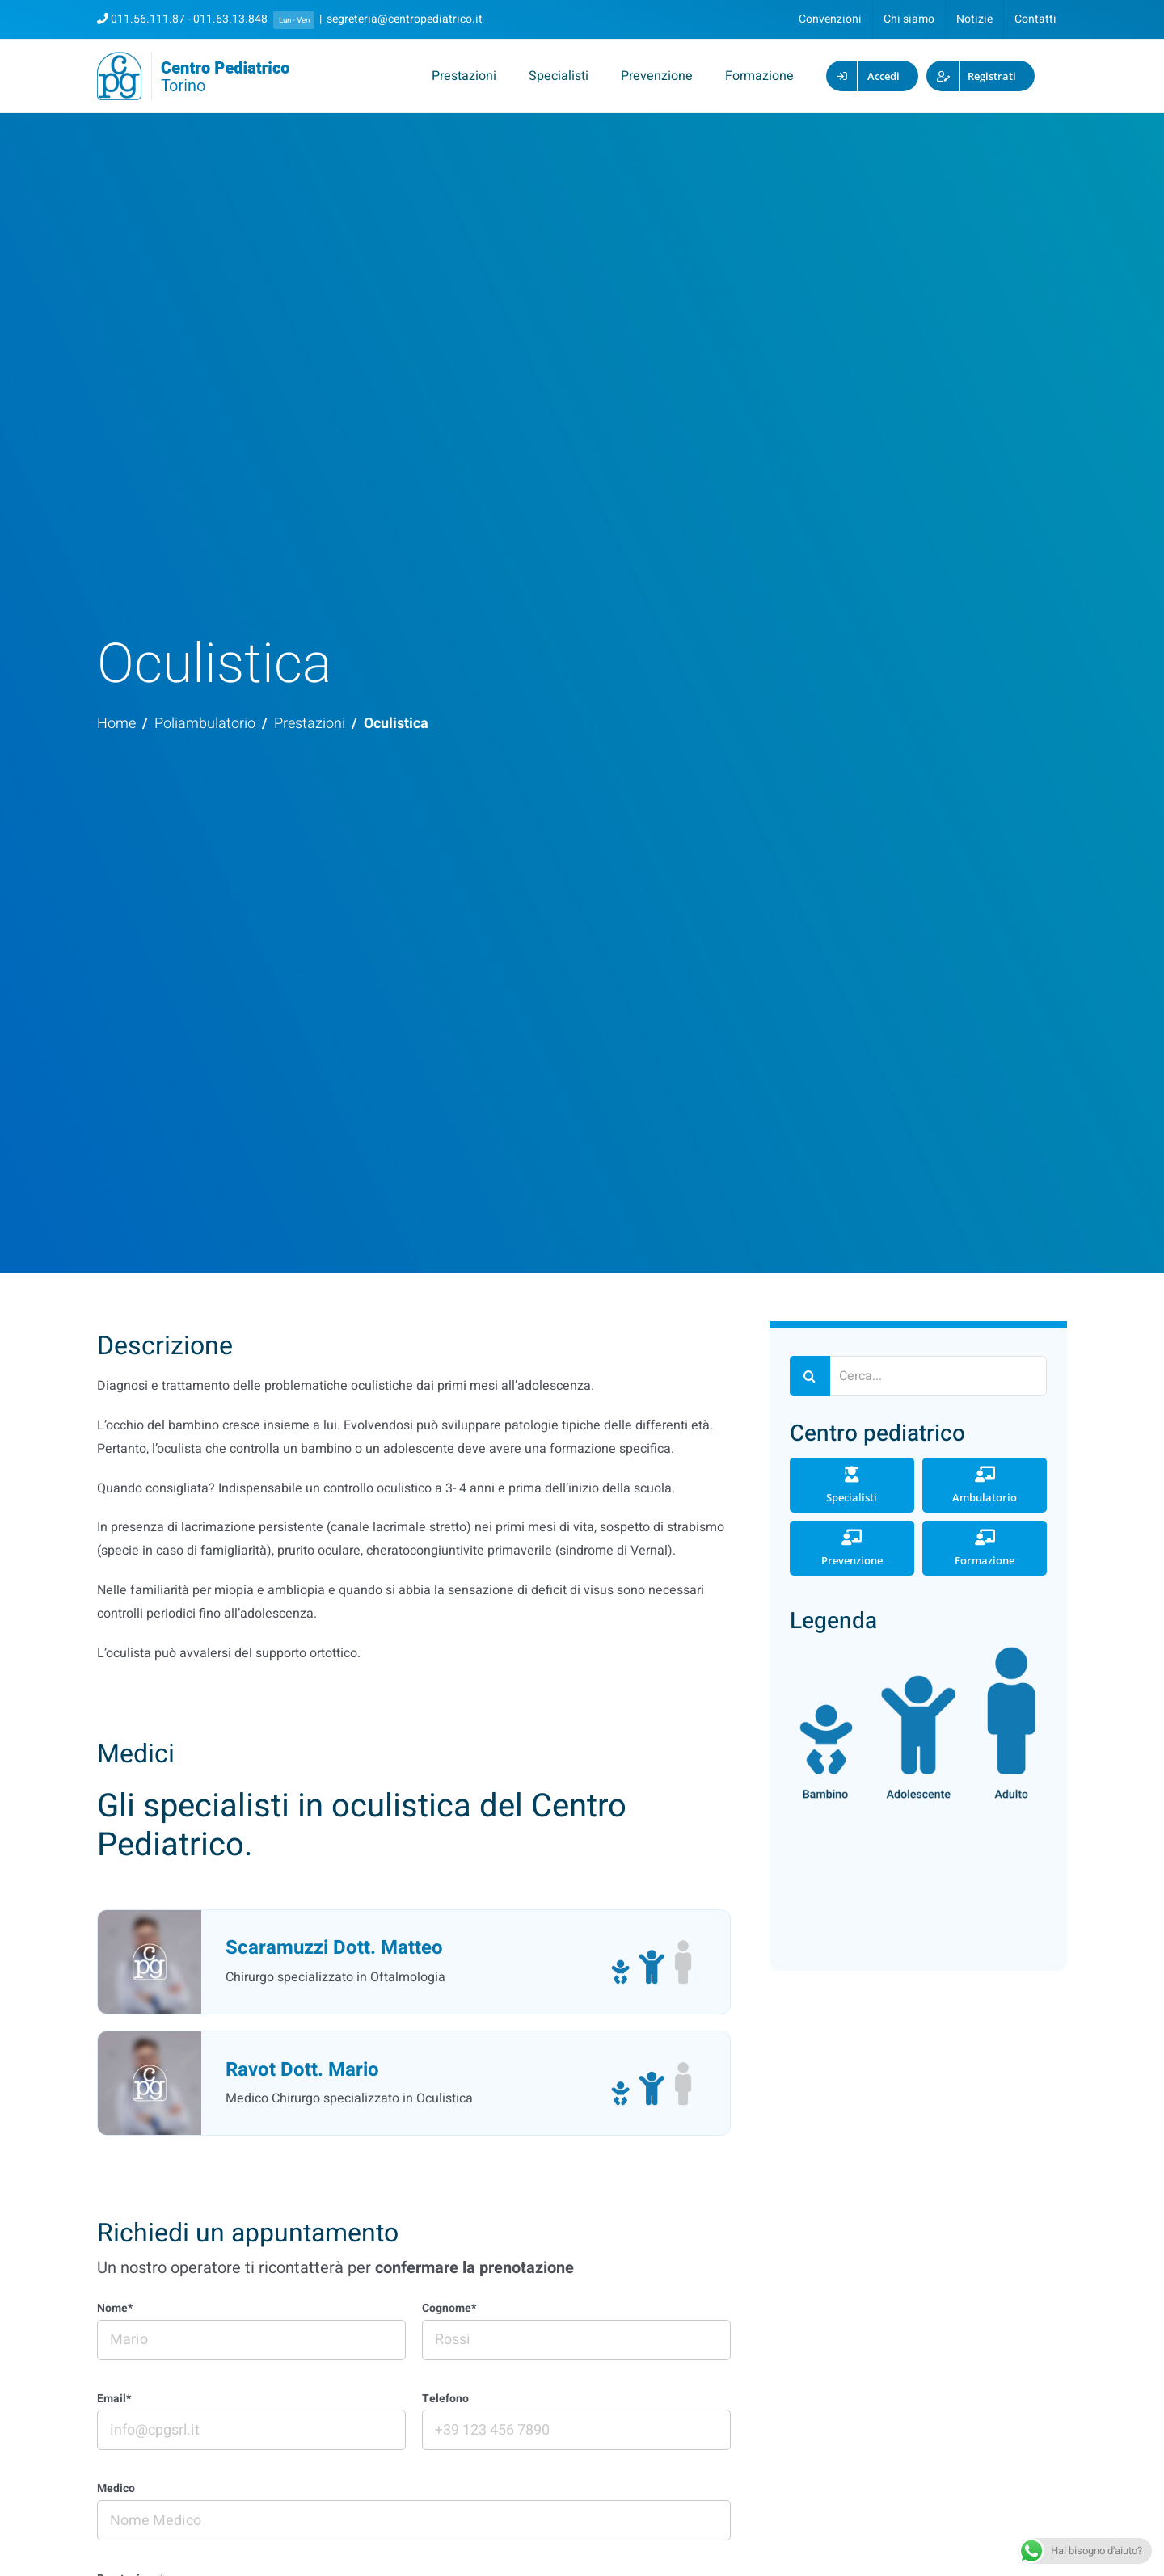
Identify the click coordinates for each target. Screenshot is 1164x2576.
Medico (116, 2489)
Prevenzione (852, 1548)
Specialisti (851, 1485)
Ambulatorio (984, 1485)
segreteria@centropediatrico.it (405, 19)
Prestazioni (309, 723)
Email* (114, 2399)
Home (116, 723)
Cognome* (449, 2309)
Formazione (984, 1548)
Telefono (445, 2399)
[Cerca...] (918, 1376)
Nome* (115, 2309)
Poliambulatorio (204, 723)
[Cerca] (810, 1376)
